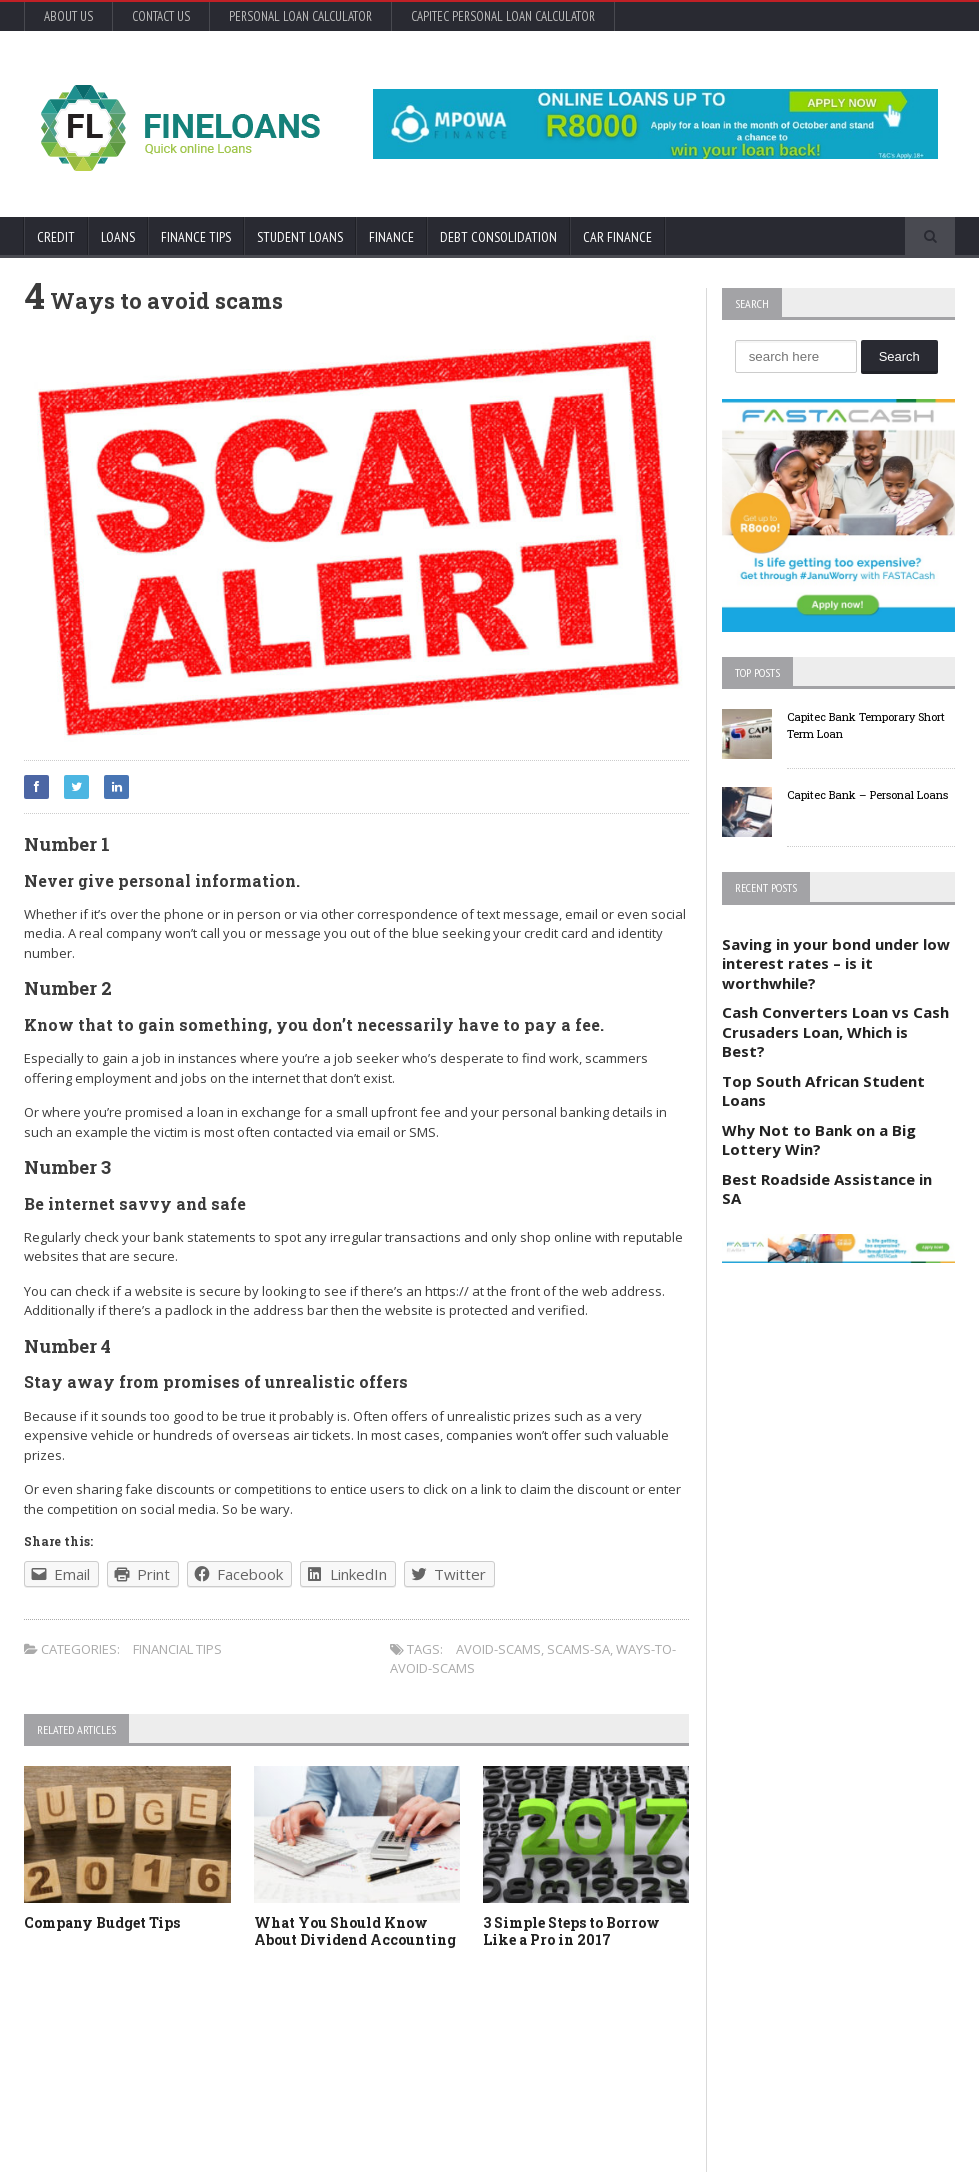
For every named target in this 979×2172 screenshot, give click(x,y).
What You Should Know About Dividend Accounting (355, 1931)
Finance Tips (196, 237)
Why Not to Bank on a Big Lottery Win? (819, 1140)
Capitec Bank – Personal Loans (867, 794)
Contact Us (161, 16)
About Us (68, 16)
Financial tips (177, 1649)
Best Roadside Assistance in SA (827, 1189)
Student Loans (300, 237)
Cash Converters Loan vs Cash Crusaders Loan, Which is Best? (835, 1031)
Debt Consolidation (498, 237)
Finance (391, 237)
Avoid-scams (498, 1649)
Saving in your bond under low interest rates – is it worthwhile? (836, 963)
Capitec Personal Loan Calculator (503, 16)
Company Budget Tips (102, 1922)
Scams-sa (578, 1649)
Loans (118, 237)
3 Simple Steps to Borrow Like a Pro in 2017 (571, 1931)
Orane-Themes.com (136, 2129)
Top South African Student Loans (823, 1091)
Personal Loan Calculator (300, 16)
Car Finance (617, 237)
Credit (56, 237)
